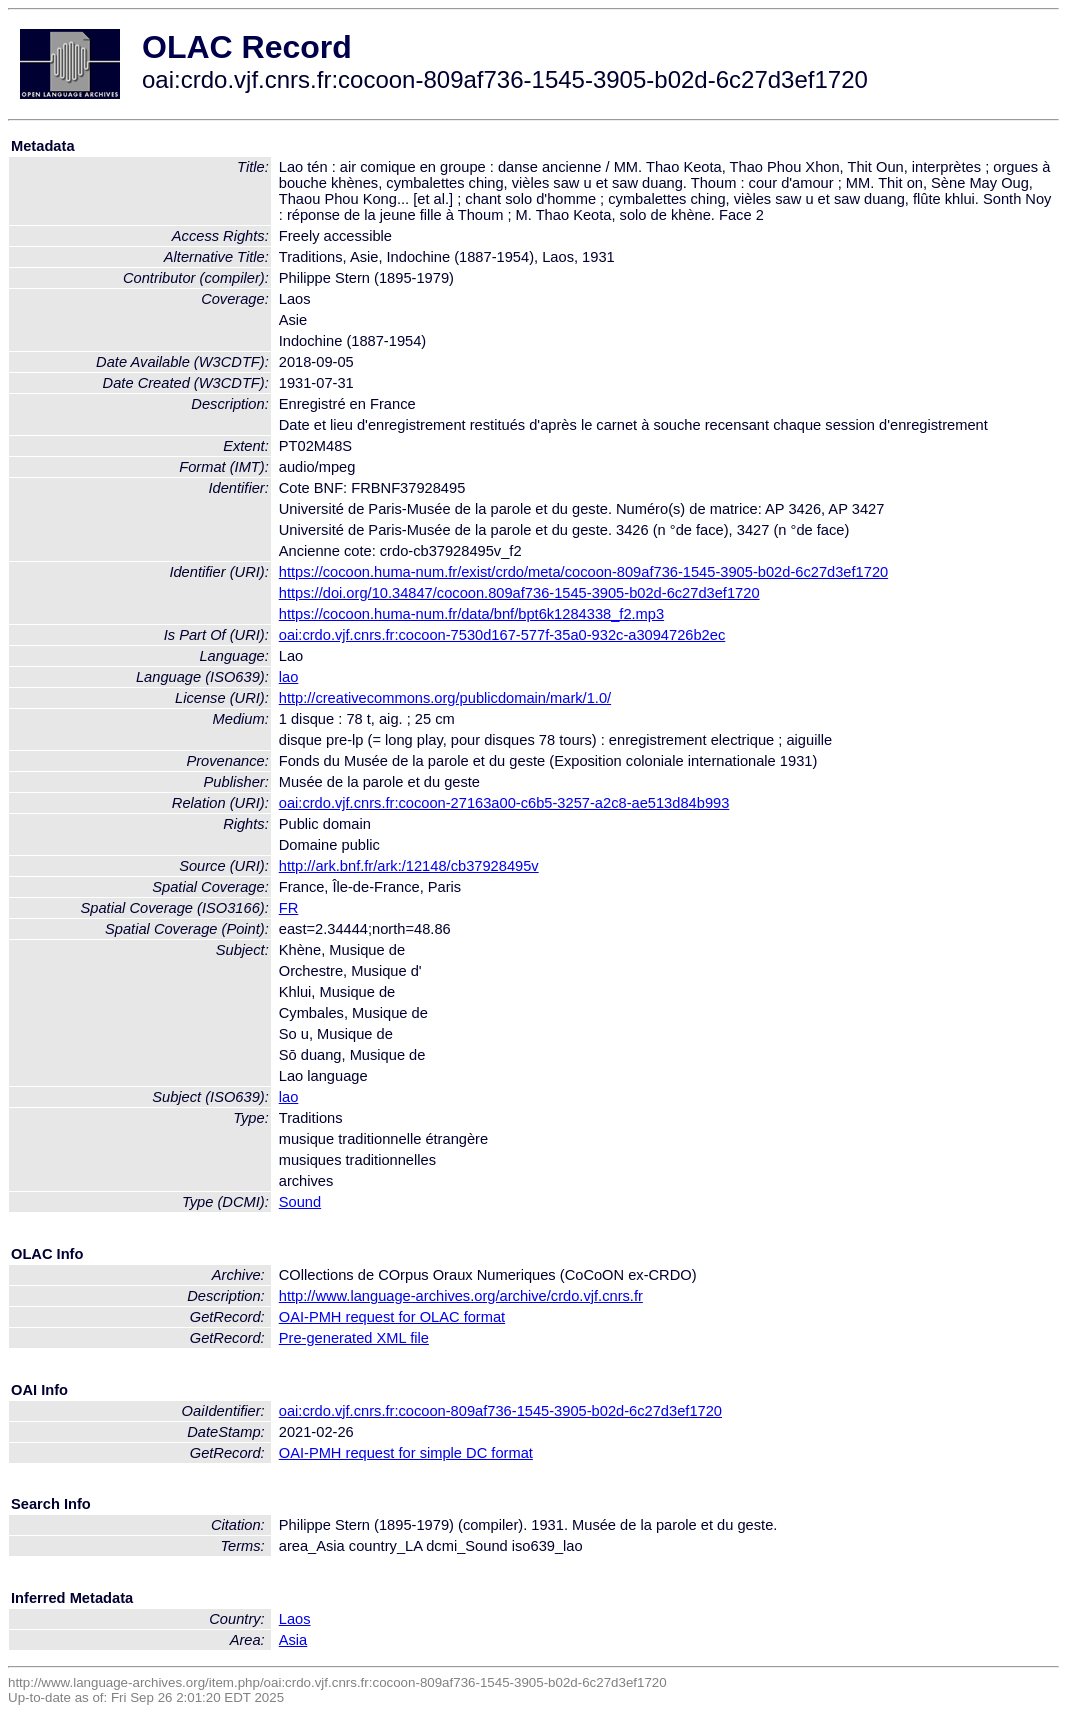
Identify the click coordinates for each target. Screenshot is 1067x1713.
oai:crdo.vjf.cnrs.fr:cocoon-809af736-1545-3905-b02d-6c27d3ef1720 (500, 1411)
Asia (293, 1640)
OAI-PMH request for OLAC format (392, 1317)
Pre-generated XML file (354, 1338)
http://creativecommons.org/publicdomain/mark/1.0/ (445, 698)
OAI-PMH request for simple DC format (406, 1453)
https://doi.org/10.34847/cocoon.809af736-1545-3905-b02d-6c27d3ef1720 (519, 593)
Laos (295, 1619)
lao (289, 677)
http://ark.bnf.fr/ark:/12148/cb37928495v (409, 866)
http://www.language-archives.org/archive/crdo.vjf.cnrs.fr (461, 1296)
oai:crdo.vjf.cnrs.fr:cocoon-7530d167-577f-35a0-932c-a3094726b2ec (502, 635)
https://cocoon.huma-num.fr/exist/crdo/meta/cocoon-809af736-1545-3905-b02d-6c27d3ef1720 (583, 572)
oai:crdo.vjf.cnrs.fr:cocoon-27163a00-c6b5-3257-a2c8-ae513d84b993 (504, 803)
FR (289, 908)
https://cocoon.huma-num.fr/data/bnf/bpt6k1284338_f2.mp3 (471, 614)
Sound (300, 1202)
